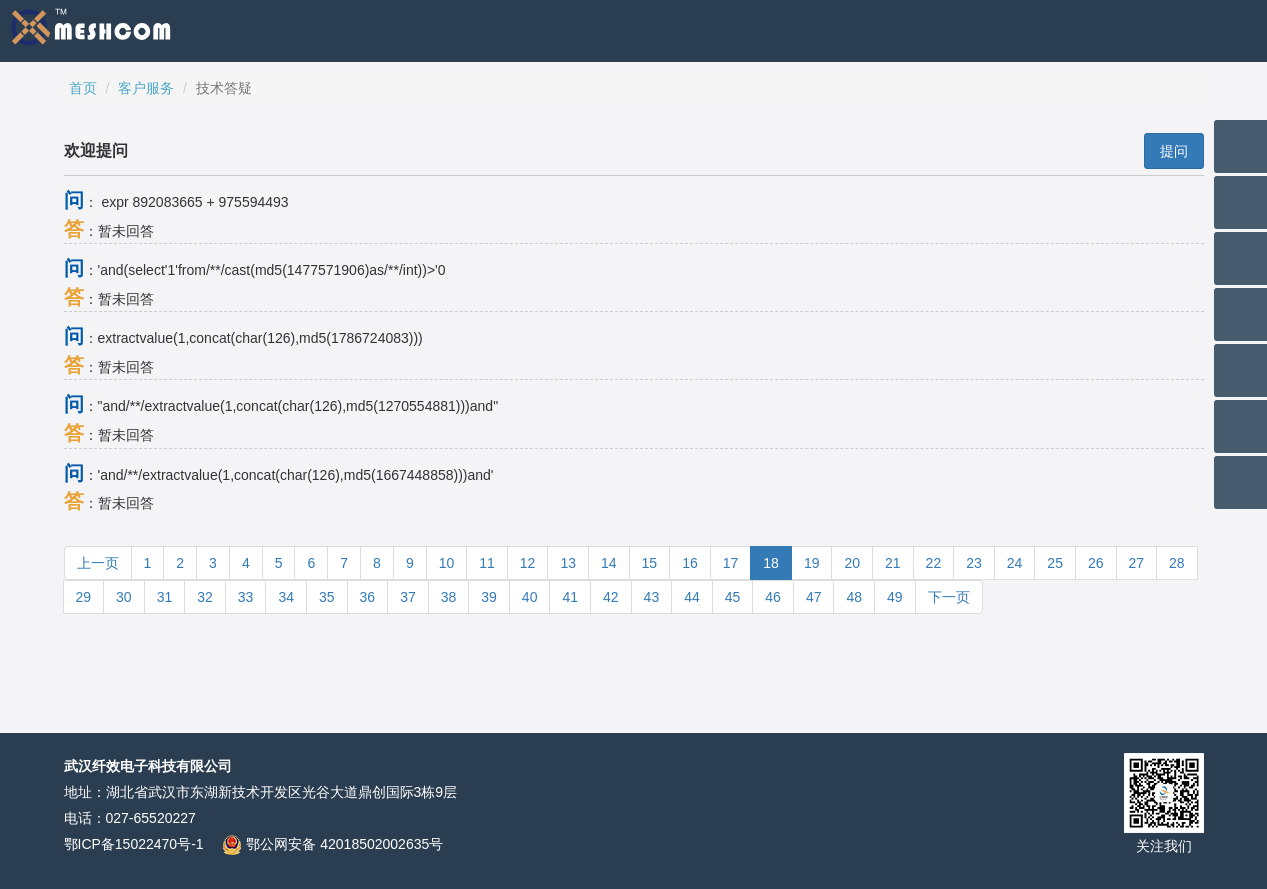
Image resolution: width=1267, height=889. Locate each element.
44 (692, 597)
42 (611, 597)
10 (447, 563)
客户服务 (146, 88)
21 (893, 563)
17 (731, 563)
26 (1096, 563)
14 (609, 563)
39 (489, 597)
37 (408, 597)
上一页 (98, 563)
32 (205, 597)
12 (528, 563)
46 (773, 597)
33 (246, 597)
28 (1177, 563)
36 (368, 597)
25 (1055, 563)
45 (733, 597)
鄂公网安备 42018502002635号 (332, 844)
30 (124, 597)
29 (84, 597)
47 (814, 597)
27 (1137, 563)
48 (854, 597)
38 (449, 597)
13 (568, 563)
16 (690, 563)
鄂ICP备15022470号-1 (134, 844)
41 (570, 597)
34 (286, 597)
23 (974, 563)
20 (852, 563)
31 (165, 597)
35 (327, 597)
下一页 (949, 597)
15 (650, 563)
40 (530, 597)
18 (771, 563)
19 (812, 563)
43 (652, 597)
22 (934, 563)
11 (487, 563)
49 (895, 597)
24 (1015, 563)
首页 (83, 88)
